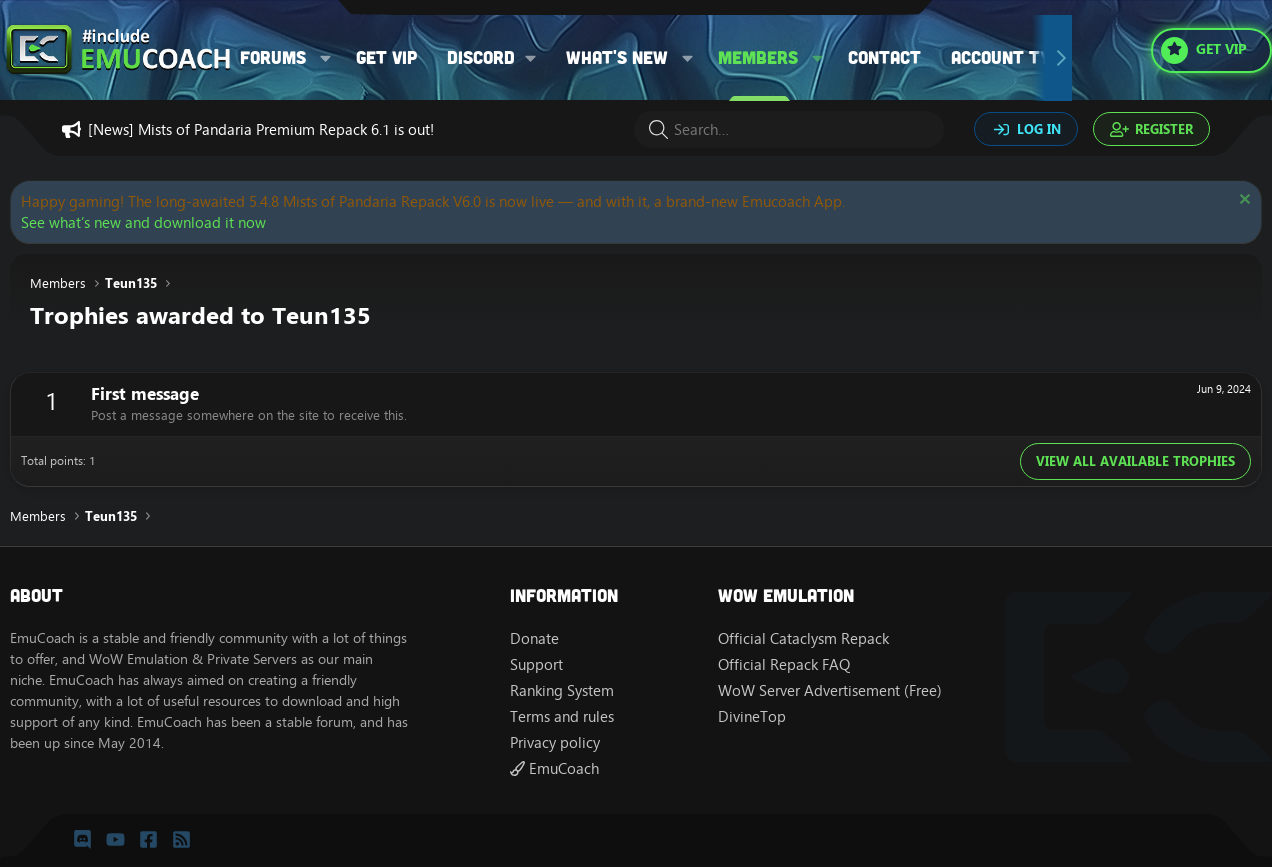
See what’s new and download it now (143, 222)
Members (758, 57)
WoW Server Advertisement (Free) (830, 690)
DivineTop (752, 716)
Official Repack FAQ (784, 664)
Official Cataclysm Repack (803, 638)
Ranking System (562, 690)
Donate (534, 638)
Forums (273, 57)
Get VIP (386, 57)
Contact (884, 57)
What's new (617, 57)
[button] (326, 57)
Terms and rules (562, 716)
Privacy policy (555, 742)
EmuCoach (554, 768)
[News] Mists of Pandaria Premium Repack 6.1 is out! (261, 129)
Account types (1016, 57)
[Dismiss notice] (1242, 201)
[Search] (789, 129)
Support (536, 664)
